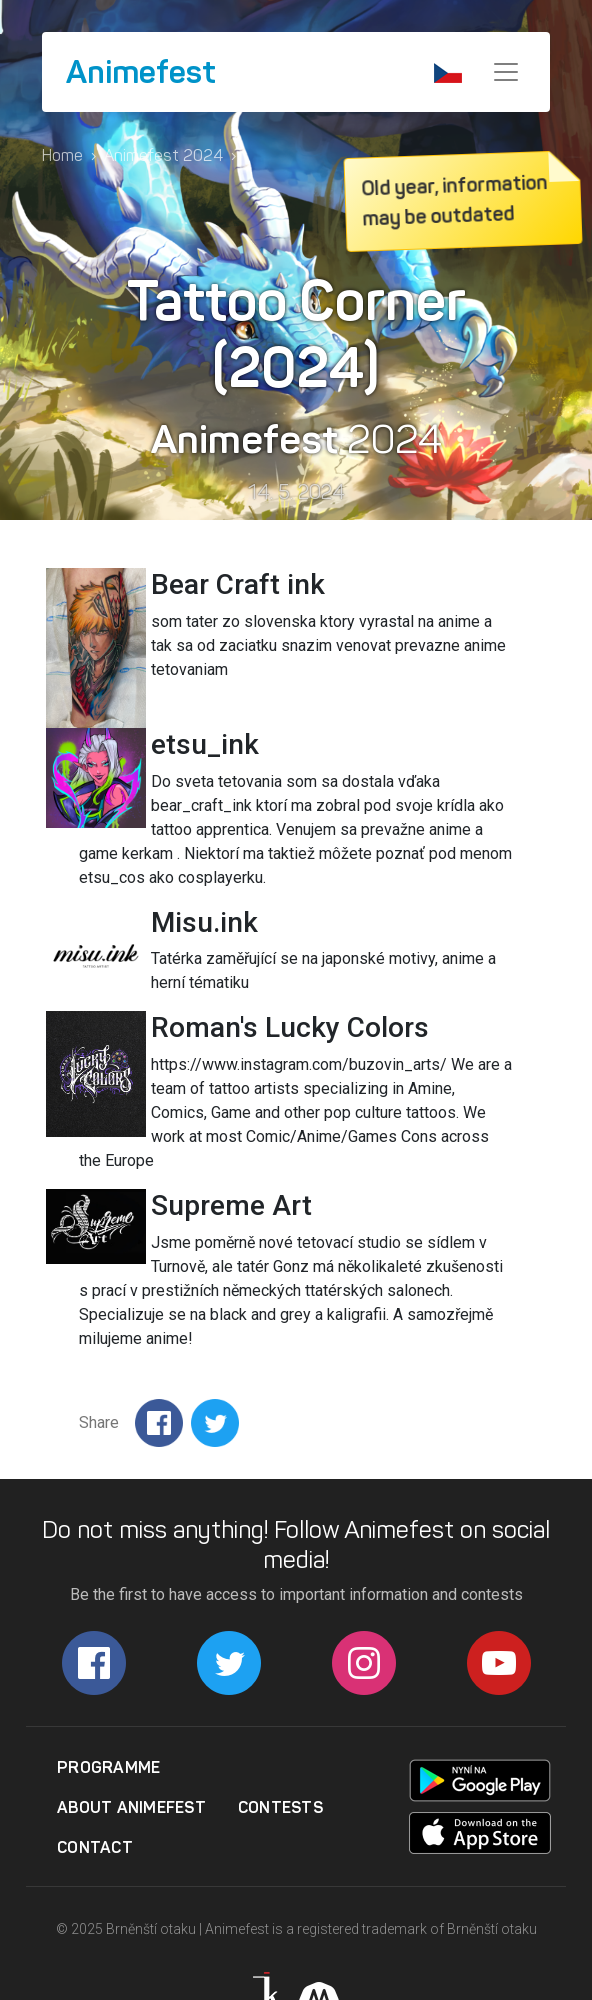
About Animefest (131, 1807)
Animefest (141, 72)
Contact (95, 1847)
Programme (108, 1767)
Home (62, 155)
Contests (280, 1807)
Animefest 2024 (163, 155)
